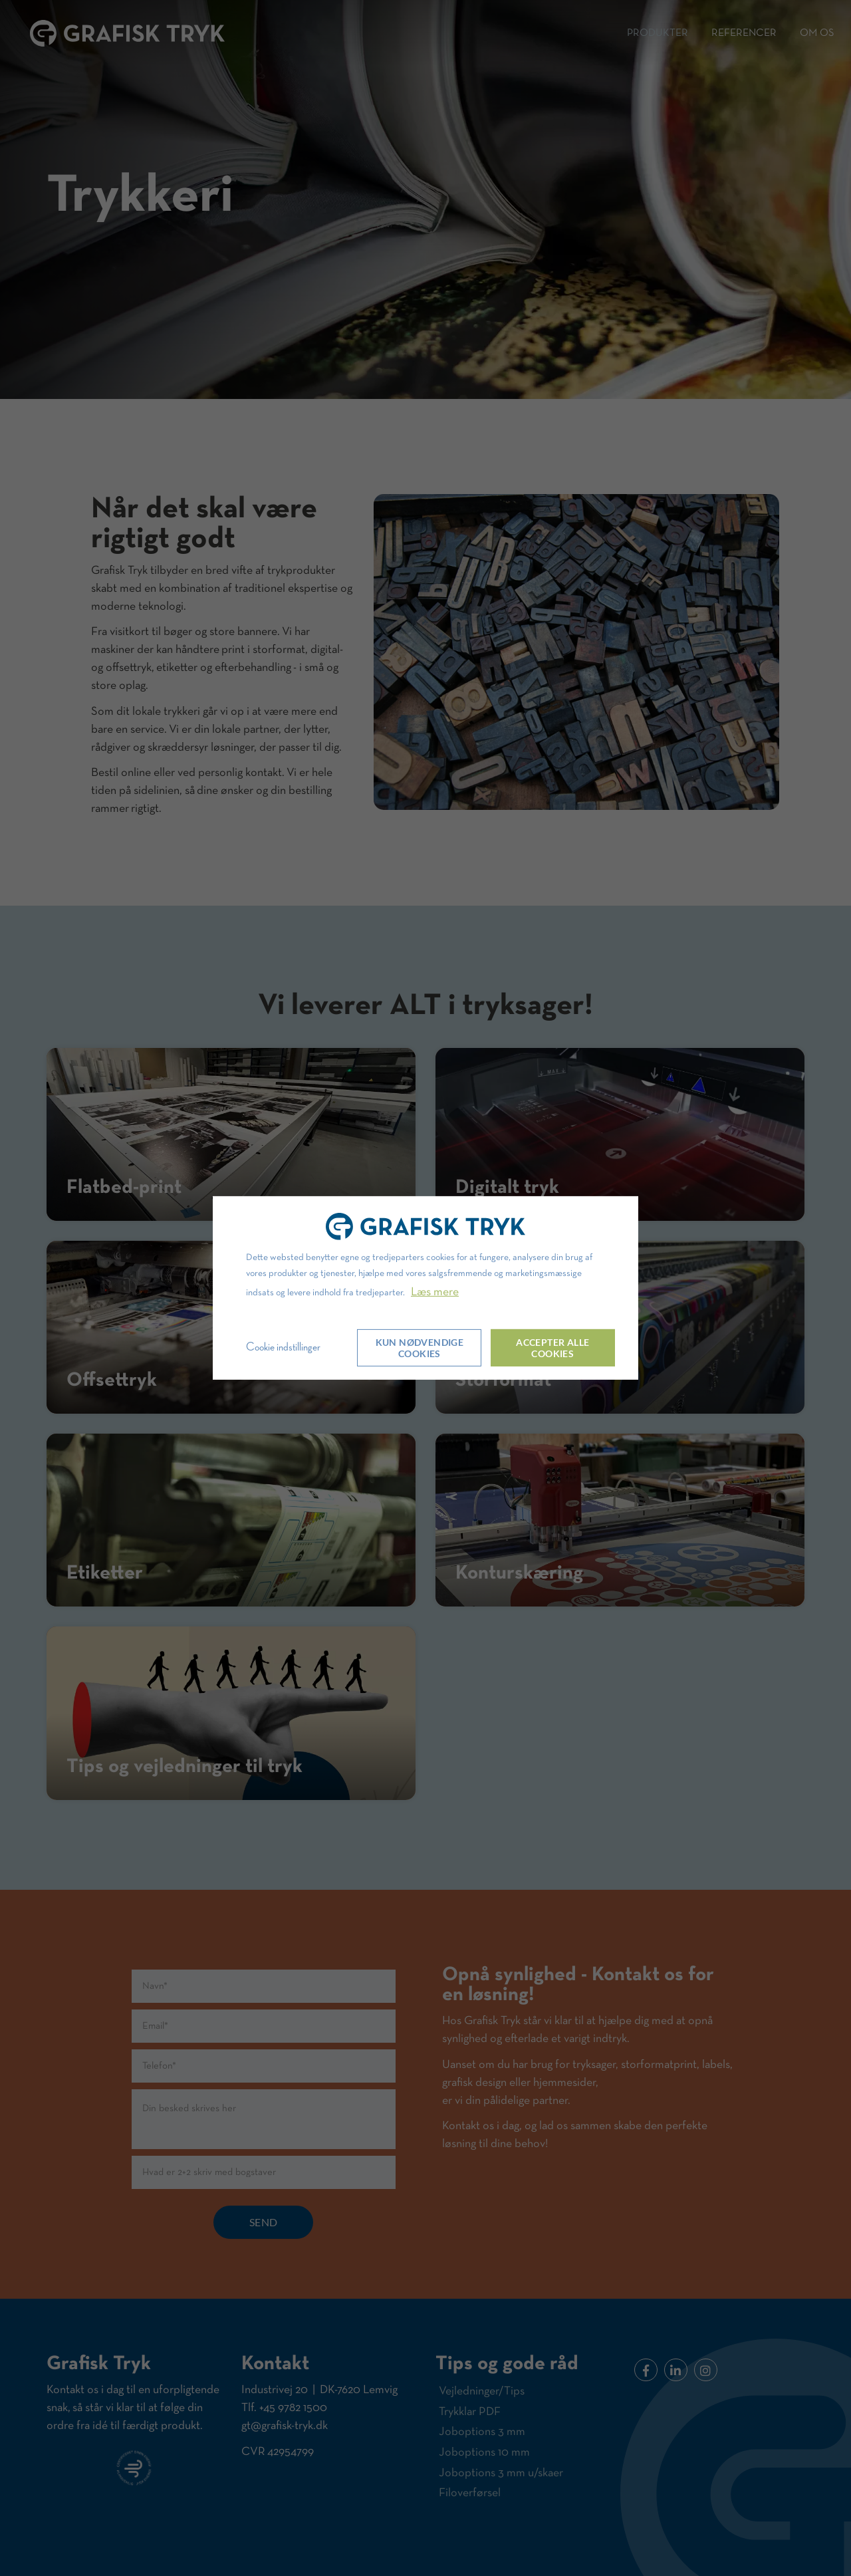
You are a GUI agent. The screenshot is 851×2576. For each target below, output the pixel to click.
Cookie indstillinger (283, 1347)
